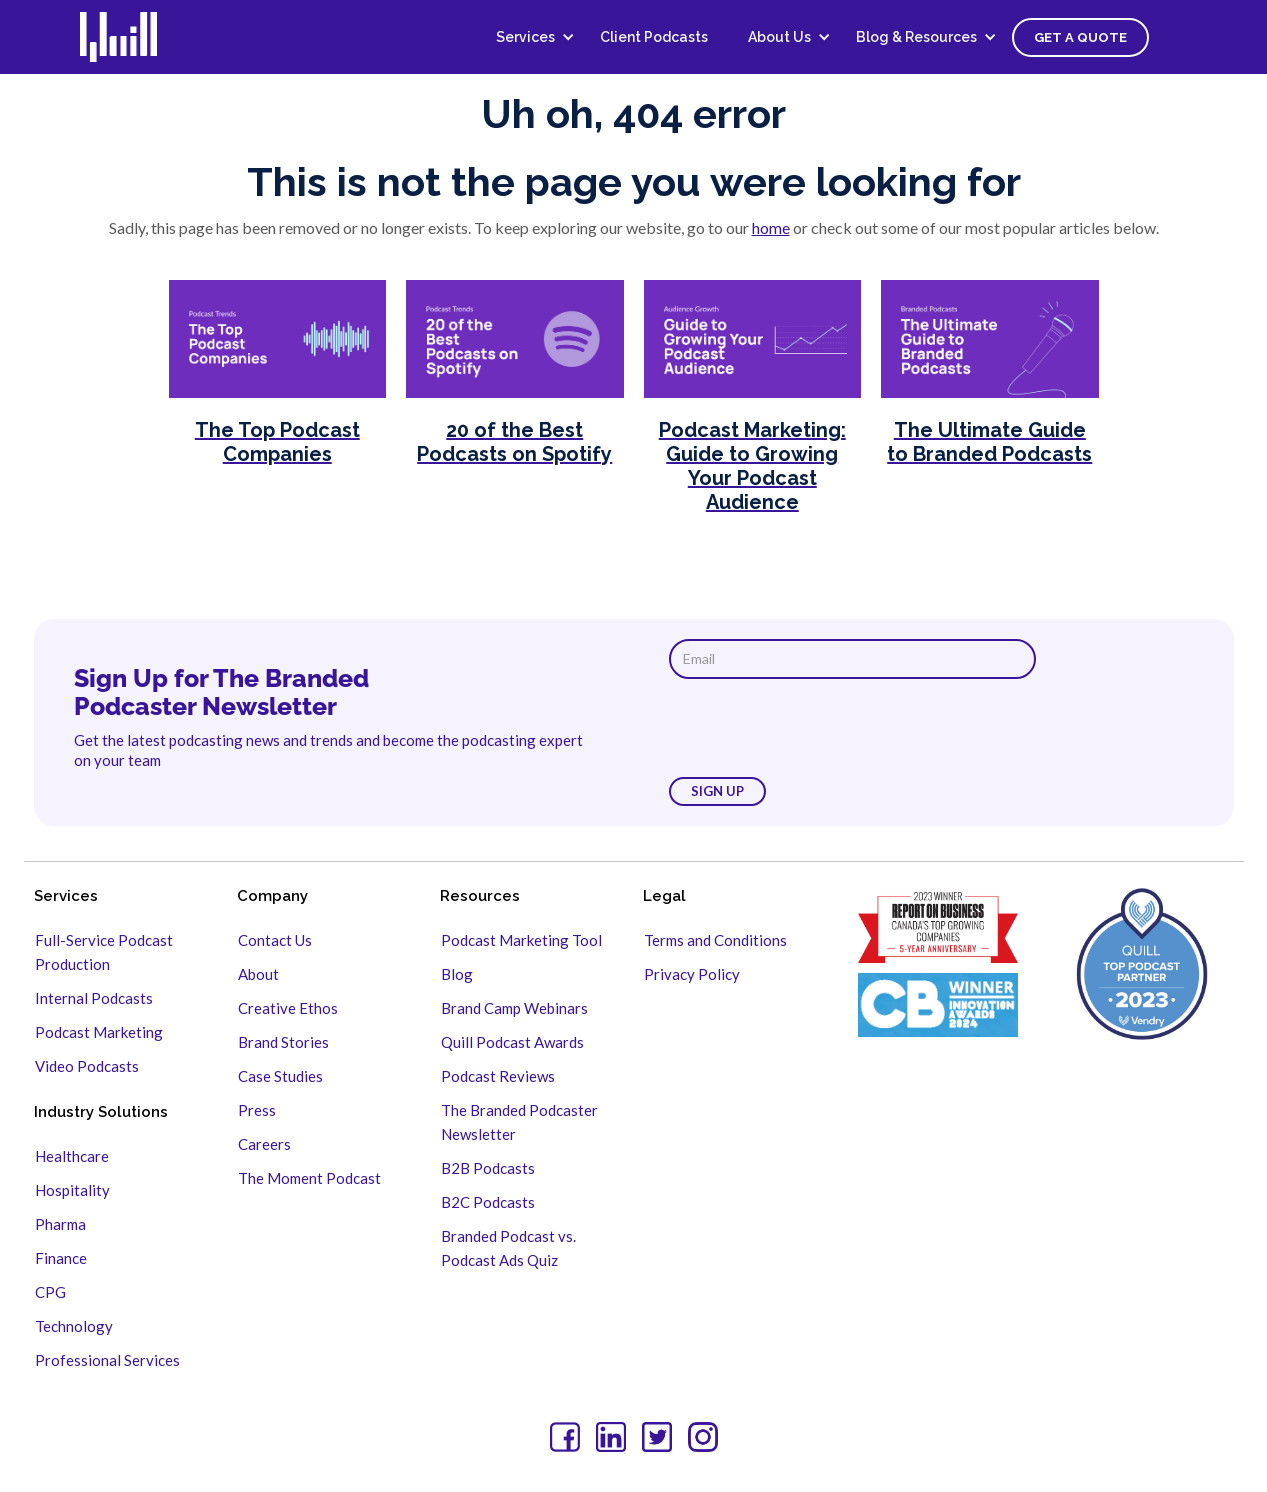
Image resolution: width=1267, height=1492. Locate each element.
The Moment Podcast (309, 1178)
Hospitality (72, 1190)
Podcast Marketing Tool (521, 940)
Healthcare (72, 1156)
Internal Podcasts (94, 998)
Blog (457, 974)
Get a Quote (1080, 37)
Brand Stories (283, 1042)
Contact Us (275, 940)
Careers (264, 1144)
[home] (130, 37)
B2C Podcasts (488, 1202)
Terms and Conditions (715, 940)
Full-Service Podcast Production (104, 952)
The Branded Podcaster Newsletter (519, 1122)
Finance (61, 1258)
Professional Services (107, 1360)
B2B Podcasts (488, 1168)
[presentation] (821, 728)
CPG (50, 1292)
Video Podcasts (87, 1066)
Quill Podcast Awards (512, 1042)
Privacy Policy (692, 974)
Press (257, 1110)
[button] (528, 37)
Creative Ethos (288, 1008)
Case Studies (280, 1076)
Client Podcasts (654, 37)
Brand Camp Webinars (514, 1008)
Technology (74, 1326)
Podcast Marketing (99, 1032)
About (258, 974)
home (771, 227)
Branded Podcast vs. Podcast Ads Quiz (508, 1248)
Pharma (60, 1224)
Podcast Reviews (498, 1076)
